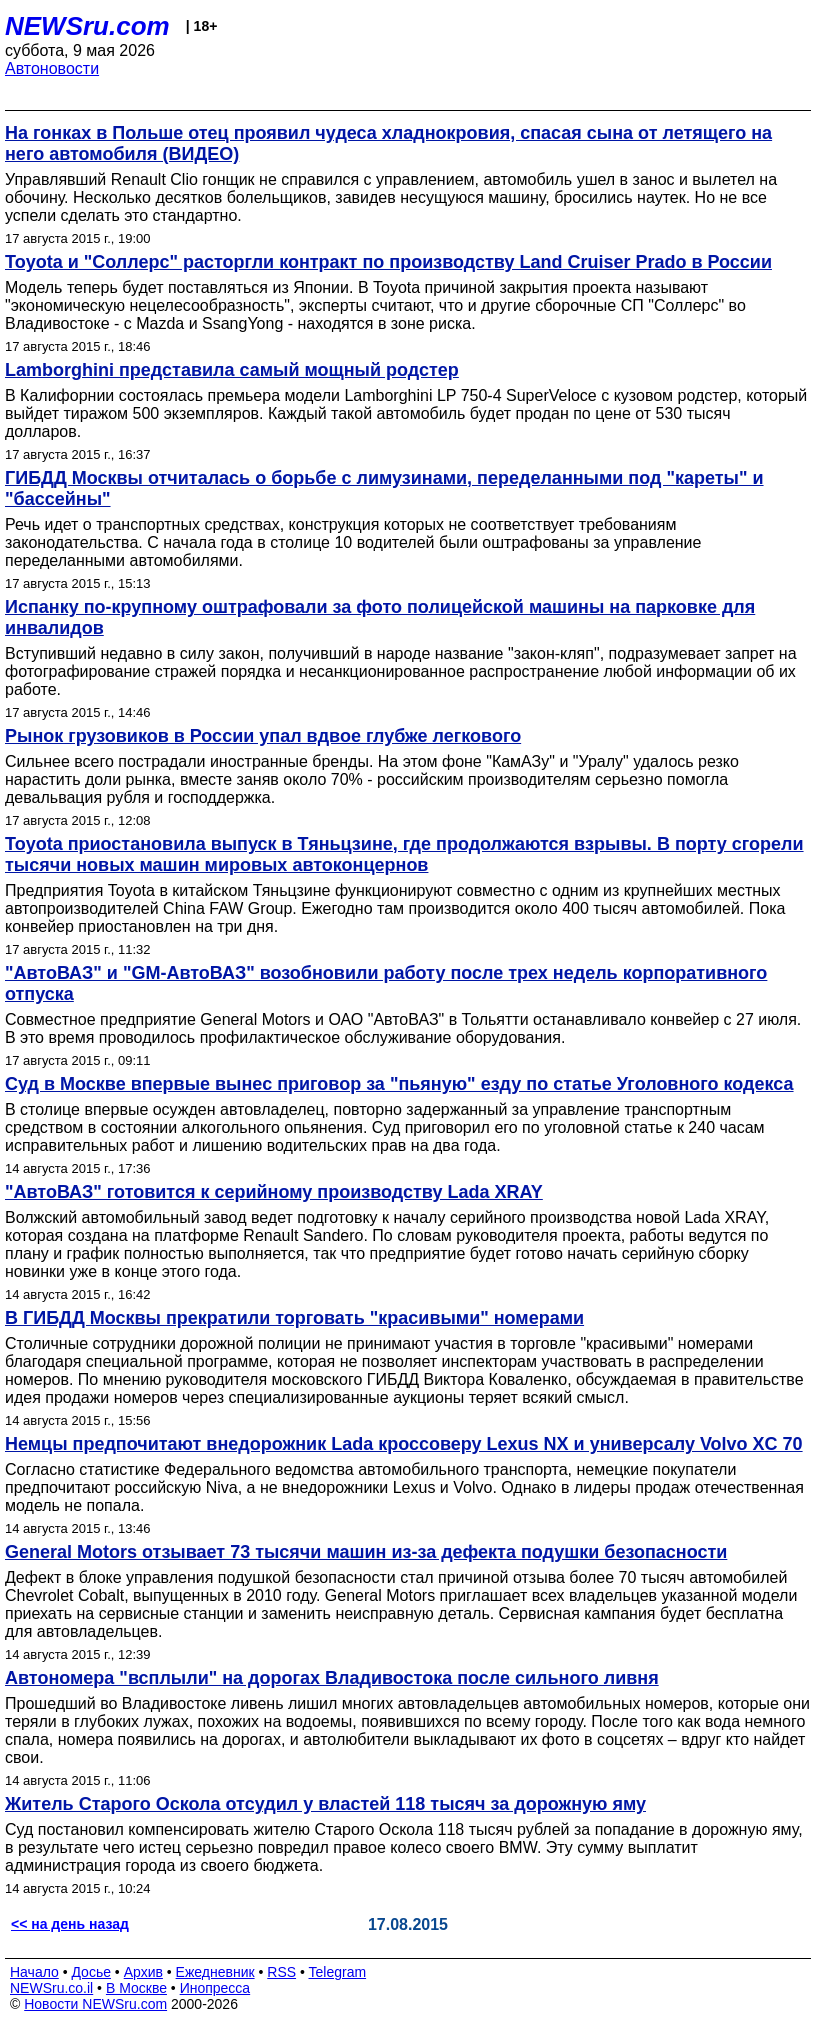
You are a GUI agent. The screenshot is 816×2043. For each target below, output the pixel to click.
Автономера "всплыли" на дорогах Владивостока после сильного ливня (332, 1678)
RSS (281, 1972)
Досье (91, 1972)
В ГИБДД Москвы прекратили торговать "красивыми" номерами (294, 1318)
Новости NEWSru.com (95, 2004)
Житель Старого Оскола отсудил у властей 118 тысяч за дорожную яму (325, 1804)
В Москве (136, 1988)
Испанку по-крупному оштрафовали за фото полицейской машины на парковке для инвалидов (380, 617)
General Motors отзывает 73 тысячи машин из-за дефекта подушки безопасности (366, 1552)
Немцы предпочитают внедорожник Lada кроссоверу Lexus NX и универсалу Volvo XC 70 (404, 1444)
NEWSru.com (87, 26)
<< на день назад (70, 1924)
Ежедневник (215, 1972)
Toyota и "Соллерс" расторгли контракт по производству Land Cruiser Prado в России (388, 262)
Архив (143, 1972)
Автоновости (52, 68)
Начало (34, 1972)
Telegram (338, 1972)
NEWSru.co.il (51, 1988)
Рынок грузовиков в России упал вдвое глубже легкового (263, 736)
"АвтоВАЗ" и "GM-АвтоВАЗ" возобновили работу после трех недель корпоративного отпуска (386, 983)
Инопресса (215, 1988)
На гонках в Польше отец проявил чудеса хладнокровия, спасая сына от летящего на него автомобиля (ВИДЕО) (388, 143)
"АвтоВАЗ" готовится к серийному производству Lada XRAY (274, 1192)
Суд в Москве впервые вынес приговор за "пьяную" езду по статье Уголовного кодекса (399, 1084)
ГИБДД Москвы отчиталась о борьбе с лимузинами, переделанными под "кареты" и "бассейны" (384, 488)
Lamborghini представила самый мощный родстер (232, 370)
